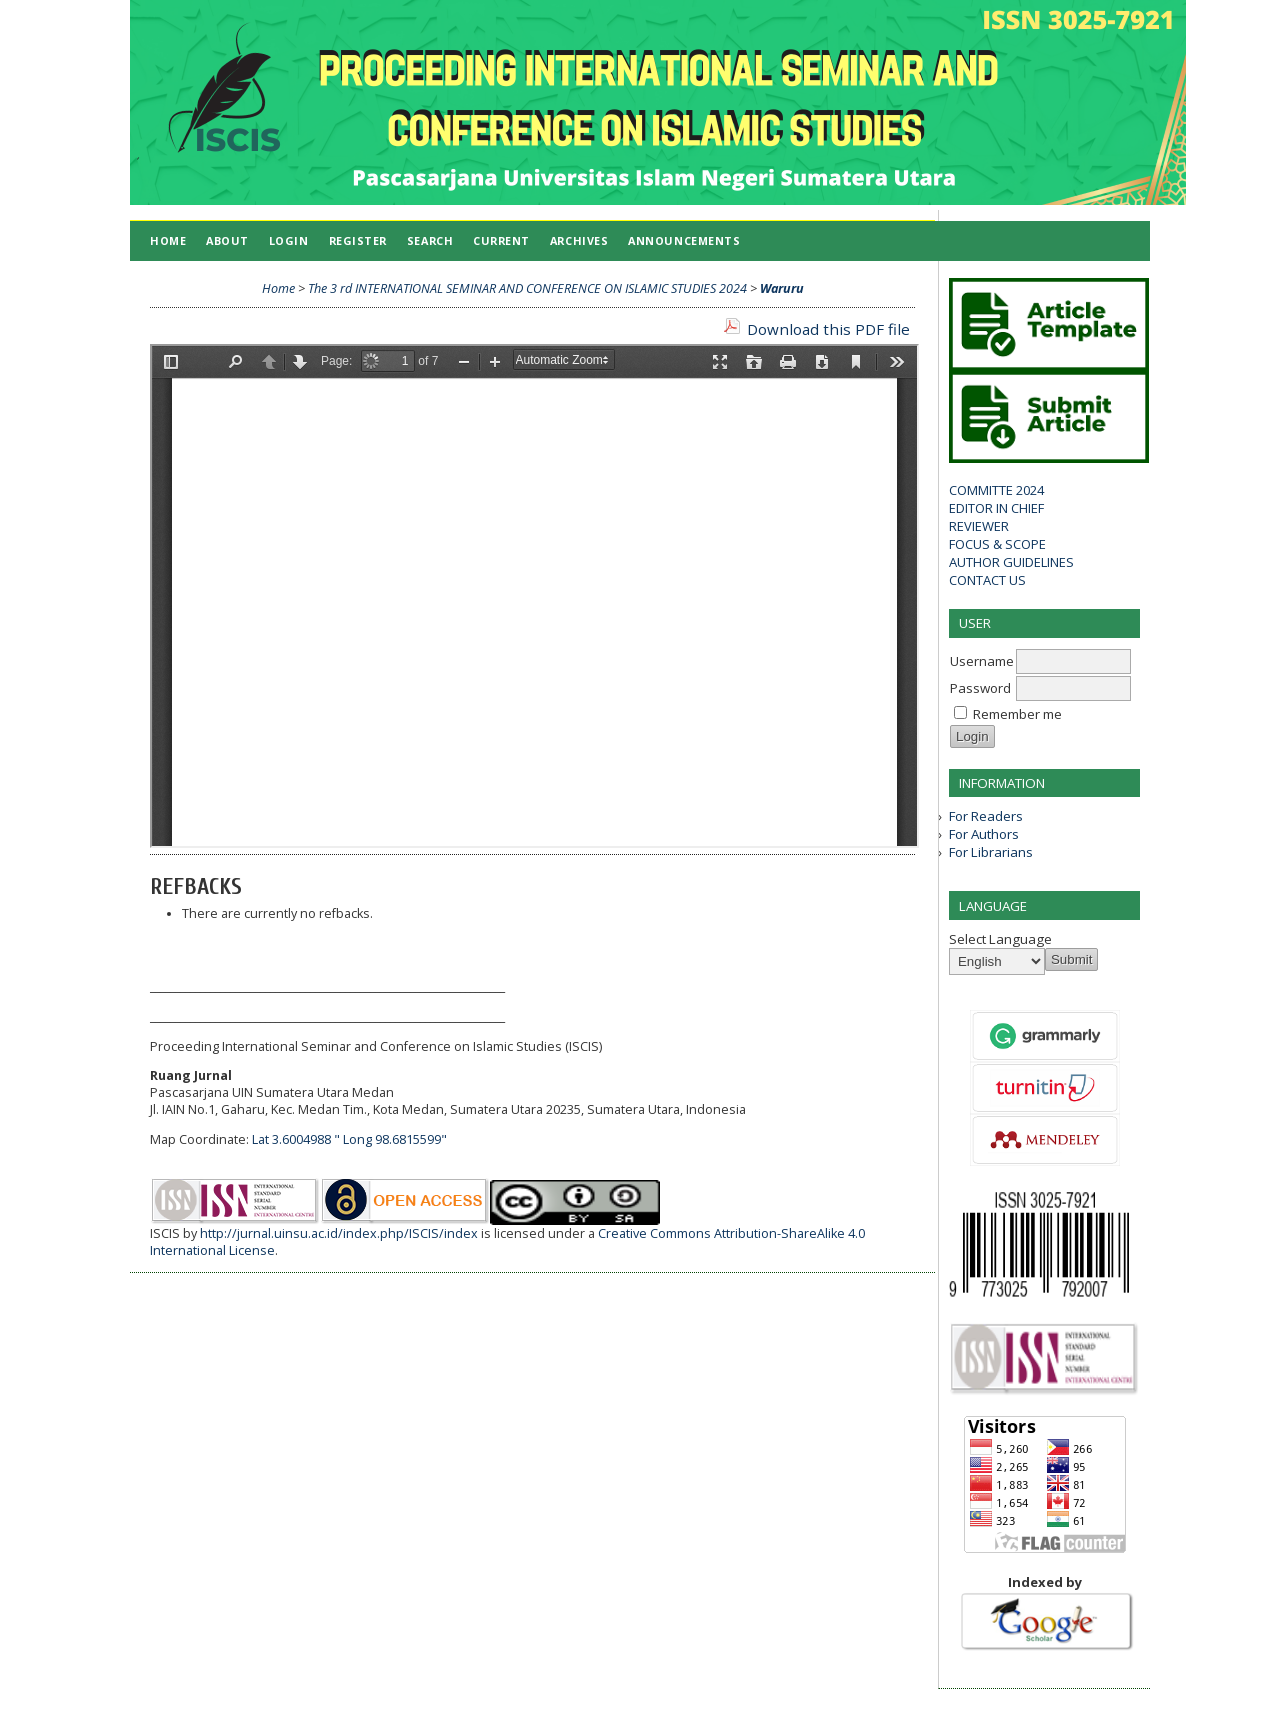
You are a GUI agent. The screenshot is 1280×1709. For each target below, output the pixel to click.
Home (168, 240)
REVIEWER (979, 526)
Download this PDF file (828, 329)
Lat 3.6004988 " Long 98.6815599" (349, 1139)
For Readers (986, 816)
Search (430, 240)
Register (358, 240)
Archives (579, 240)
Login (289, 240)
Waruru (782, 288)
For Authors (984, 834)
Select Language (1000, 939)
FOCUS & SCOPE (997, 544)
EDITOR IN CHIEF (996, 508)
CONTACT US (987, 580)
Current (501, 240)
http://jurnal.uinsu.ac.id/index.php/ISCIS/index (339, 1233)
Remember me (1017, 714)
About (227, 240)
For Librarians (991, 852)
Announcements (684, 240)
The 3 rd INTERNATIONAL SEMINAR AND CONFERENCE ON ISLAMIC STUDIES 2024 (527, 288)
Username (982, 661)
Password (980, 688)
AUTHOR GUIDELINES (1011, 562)
